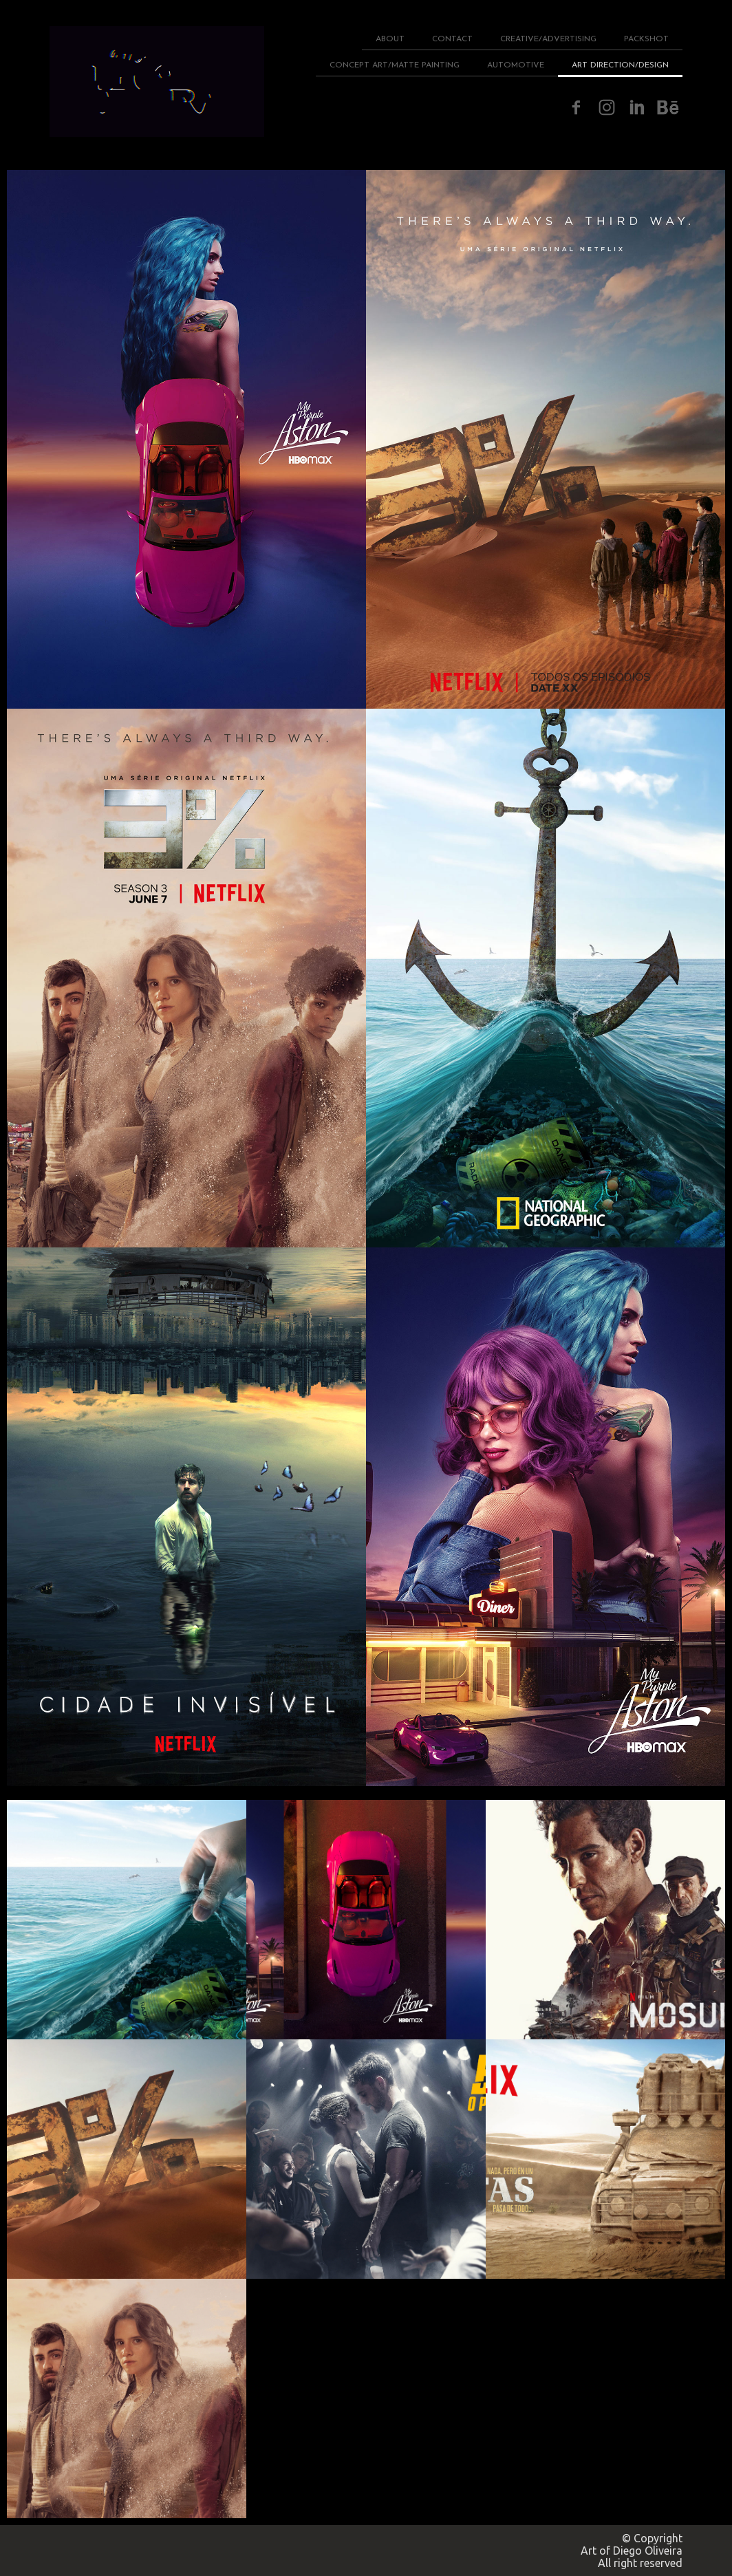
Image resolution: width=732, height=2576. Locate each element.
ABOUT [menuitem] (390, 39)
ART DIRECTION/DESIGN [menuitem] (620, 65)
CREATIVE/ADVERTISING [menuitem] (548, 39)
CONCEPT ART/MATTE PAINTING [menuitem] (395, 65)
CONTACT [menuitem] (452, 39)
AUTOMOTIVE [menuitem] (515, 65)
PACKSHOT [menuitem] (646, 39)
